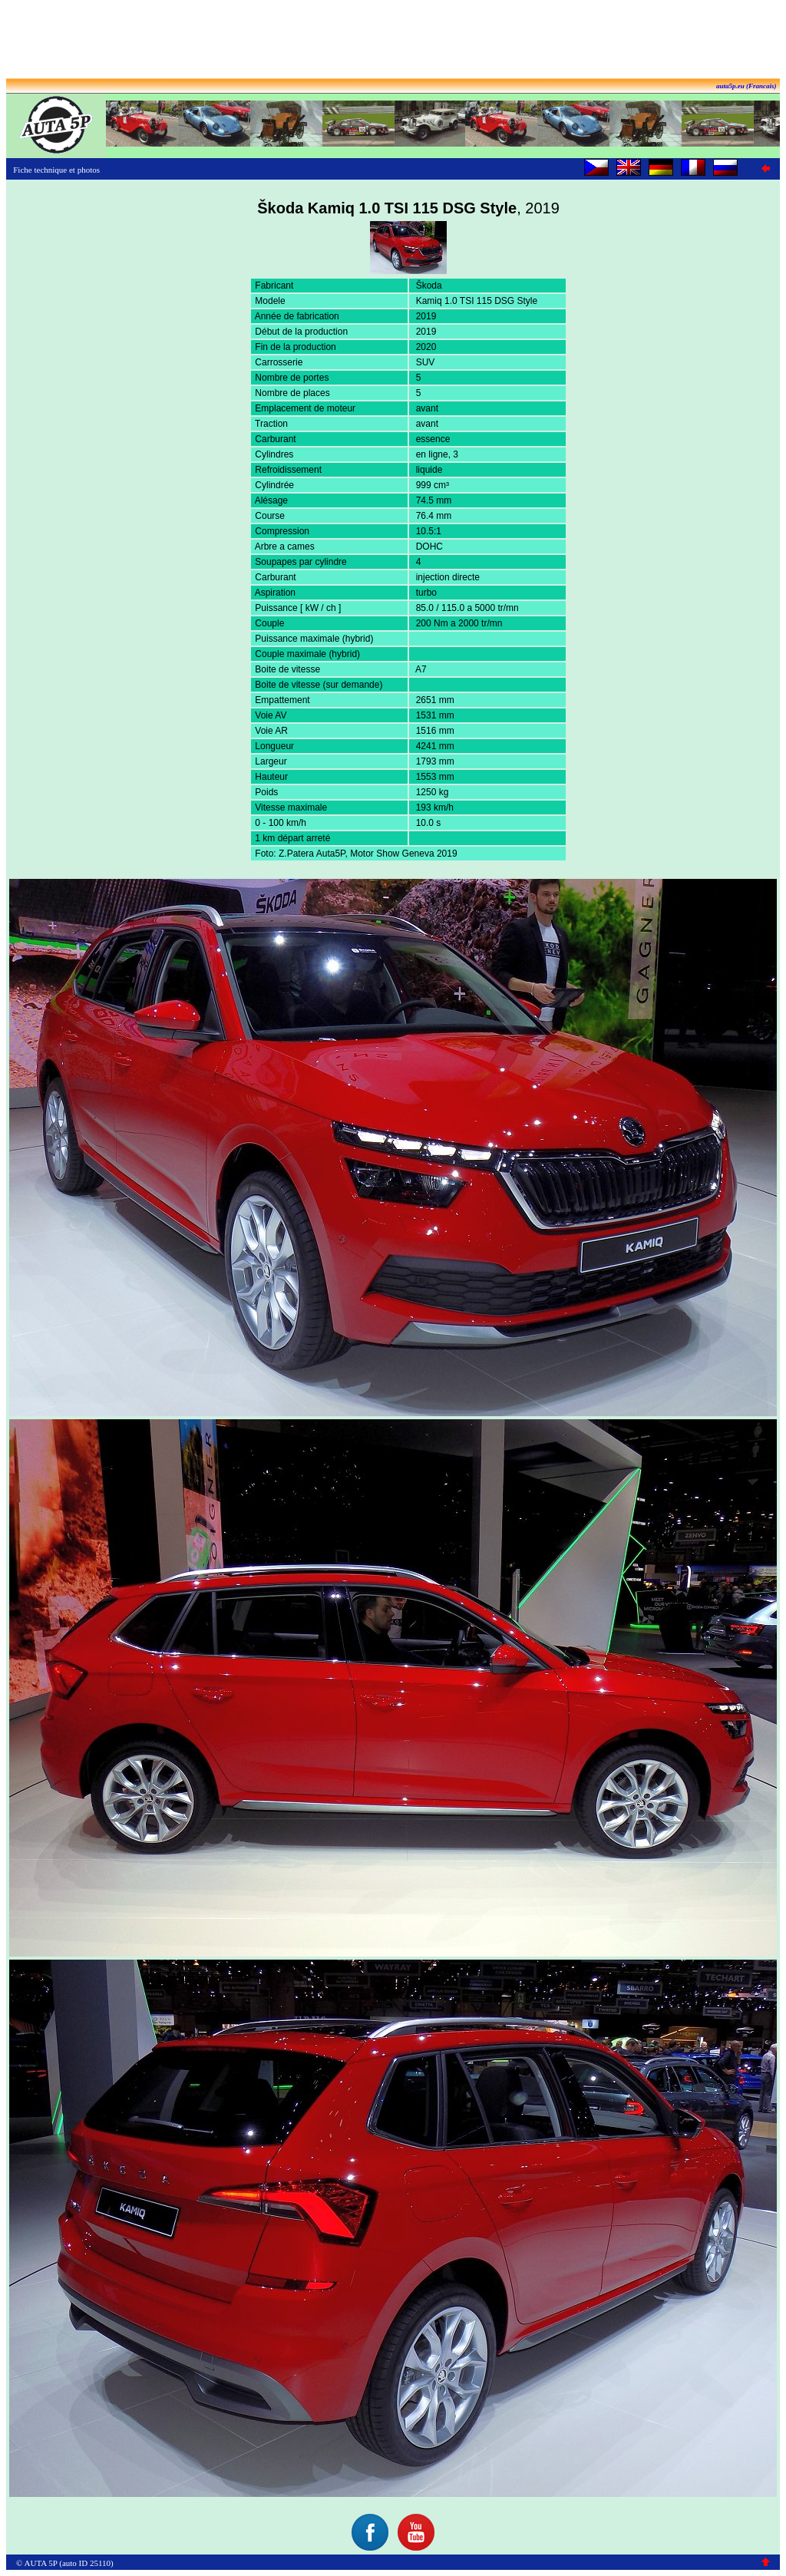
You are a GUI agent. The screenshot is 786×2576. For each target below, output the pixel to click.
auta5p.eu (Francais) (746, 86)
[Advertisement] (393, 40)
